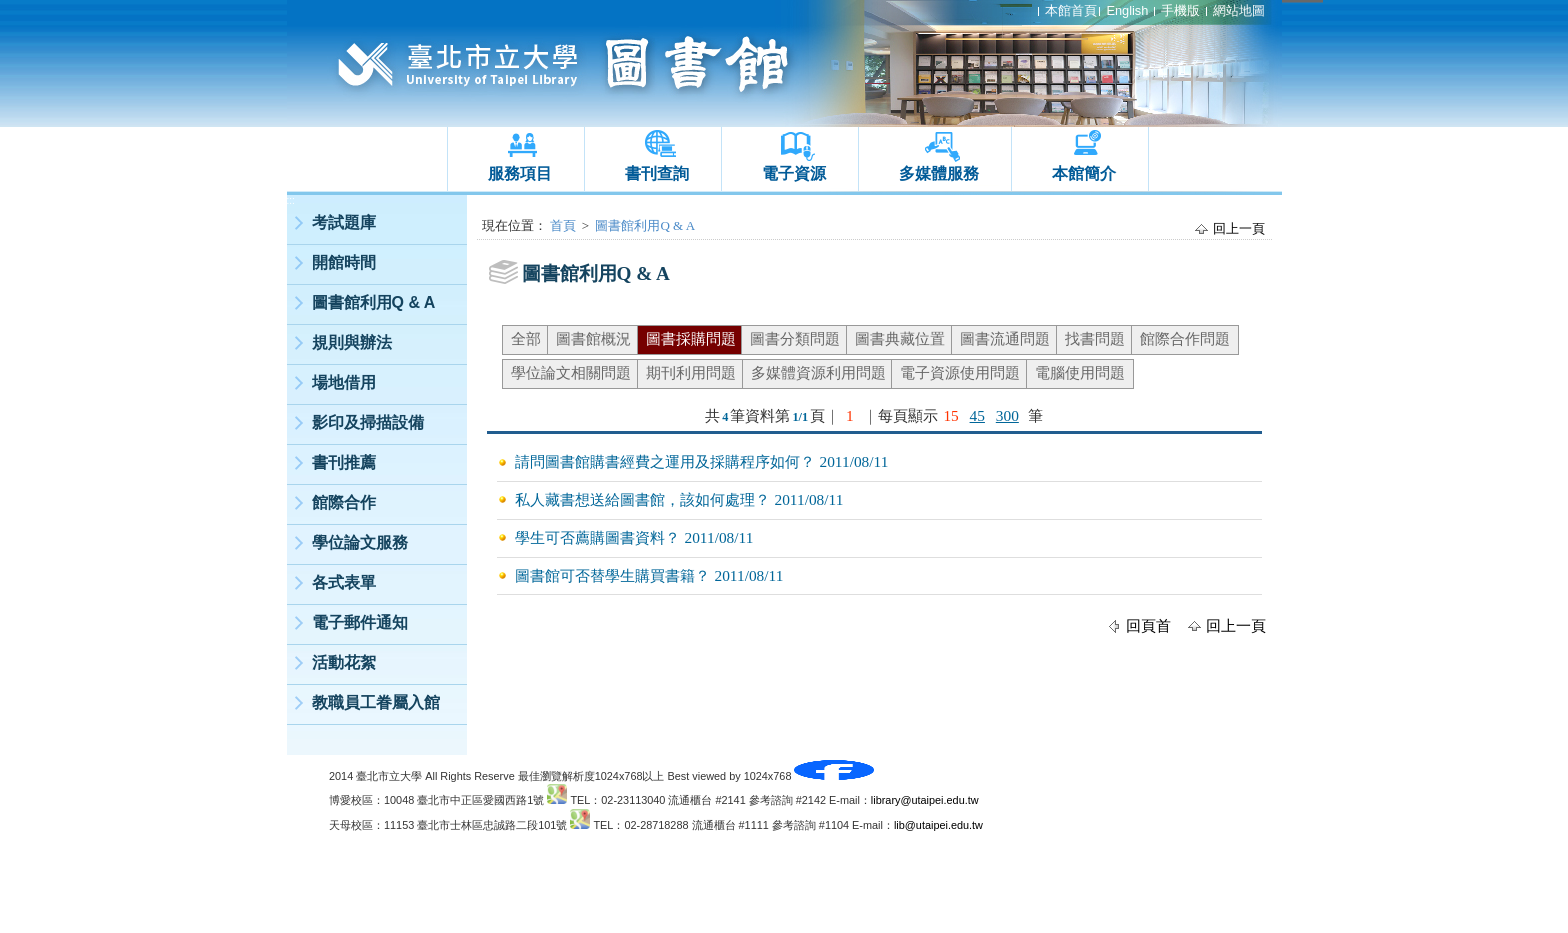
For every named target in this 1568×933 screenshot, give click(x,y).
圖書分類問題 (795, 338)
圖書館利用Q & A (374, 302)
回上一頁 (1239, 228)
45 (977, 415)
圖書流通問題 (1005, 338)
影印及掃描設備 (368, 422)
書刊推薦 (344, 462)
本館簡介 (1084, 173)
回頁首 (1148, 625)
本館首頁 (1071, 10)
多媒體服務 (939, 173)
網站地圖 (1239, 10)
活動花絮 (344, 662)
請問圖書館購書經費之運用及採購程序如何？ (665, 461)
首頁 (563, 225)
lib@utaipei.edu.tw (938, 825)
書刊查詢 (657, 173)
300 (1007, 415)
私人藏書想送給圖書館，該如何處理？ (642, 499)
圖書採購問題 (691, 338)
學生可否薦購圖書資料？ (597, 537)
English (1127, 10)
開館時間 (344, 262)
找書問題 (1095, 338)
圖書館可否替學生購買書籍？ (612, 575)
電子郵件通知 (360, 622)
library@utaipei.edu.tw (925, 800)
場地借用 (344, 382)
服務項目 (520, 173)
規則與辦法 (352, 342)
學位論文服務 (360, 542)
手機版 (1180, 10)
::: (291, 200)
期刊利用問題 (691, 372)
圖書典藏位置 (900, 338)
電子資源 (794, 173)
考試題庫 (344, 222)
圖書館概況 (593, 338)
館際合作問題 (1185, 338)
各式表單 (344, 582)
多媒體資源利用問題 (818, 372)
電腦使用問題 (1080, 372)
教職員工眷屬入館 (376, 702)
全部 (526, 338)
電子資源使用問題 (960, 372)
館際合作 (344, 502)
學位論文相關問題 (571, 372)
